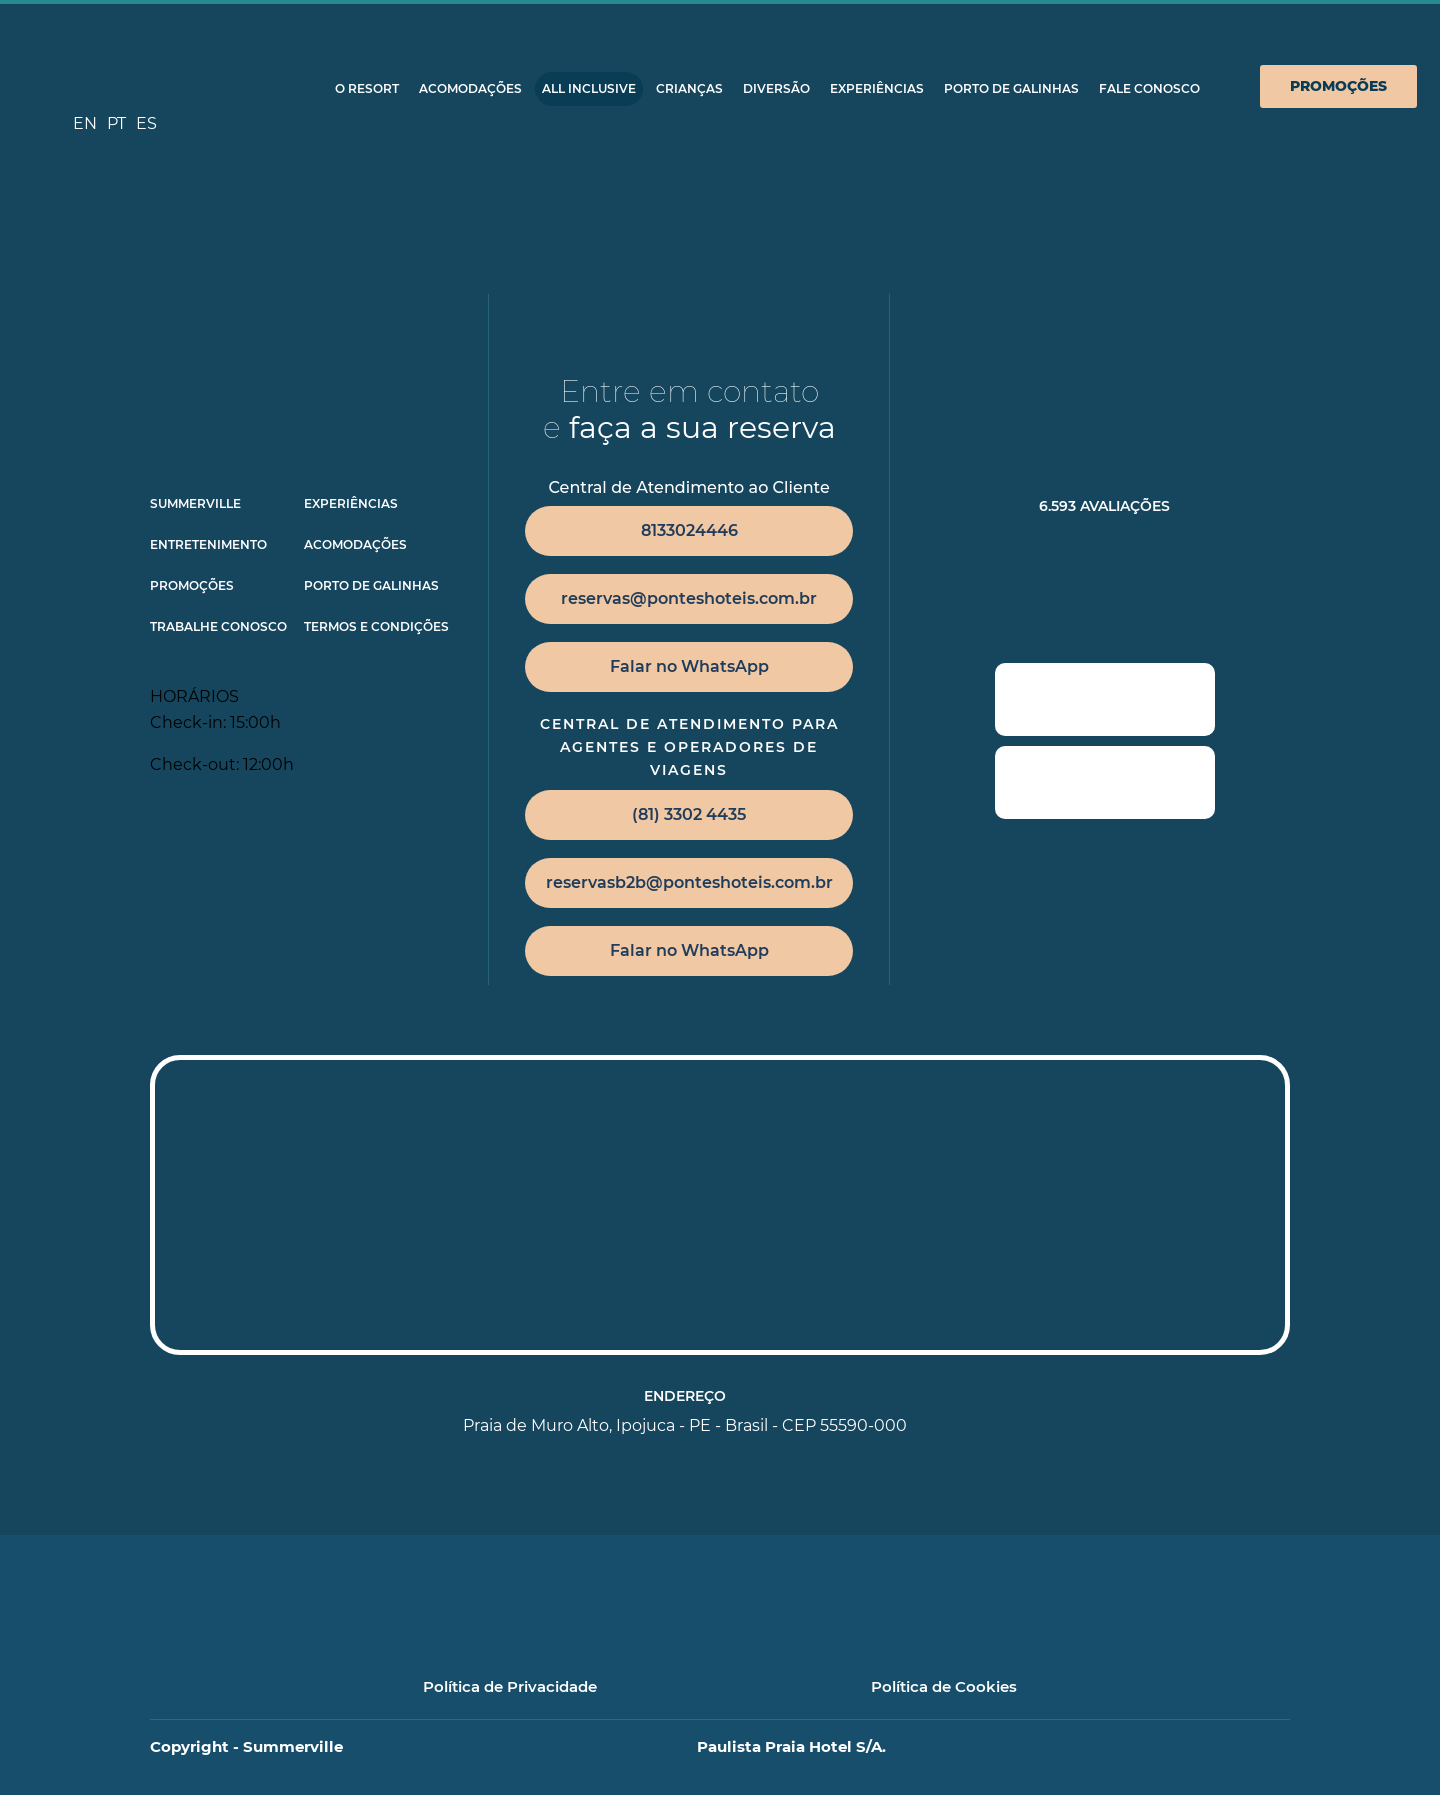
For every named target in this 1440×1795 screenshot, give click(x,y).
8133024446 (689, 530)
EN (85, 123)
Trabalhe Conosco (218, 627)
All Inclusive (589, 88)
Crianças (689, 88)
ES (146, 123)
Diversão (776, 88)
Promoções (1338, 86)
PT (116, 123)
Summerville (195, 504)
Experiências (877, 88)
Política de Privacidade (510, 1686)
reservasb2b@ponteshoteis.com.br (689, 882)
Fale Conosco (1149, 88)
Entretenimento (208, 545)
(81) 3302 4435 (689, 814)
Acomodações (470, 88)
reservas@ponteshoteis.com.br (689, 598)
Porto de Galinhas (1011, 88)
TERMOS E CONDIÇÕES (376, 627)
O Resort (367, 88)
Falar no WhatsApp (689, 666)
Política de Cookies (944, 1686)
